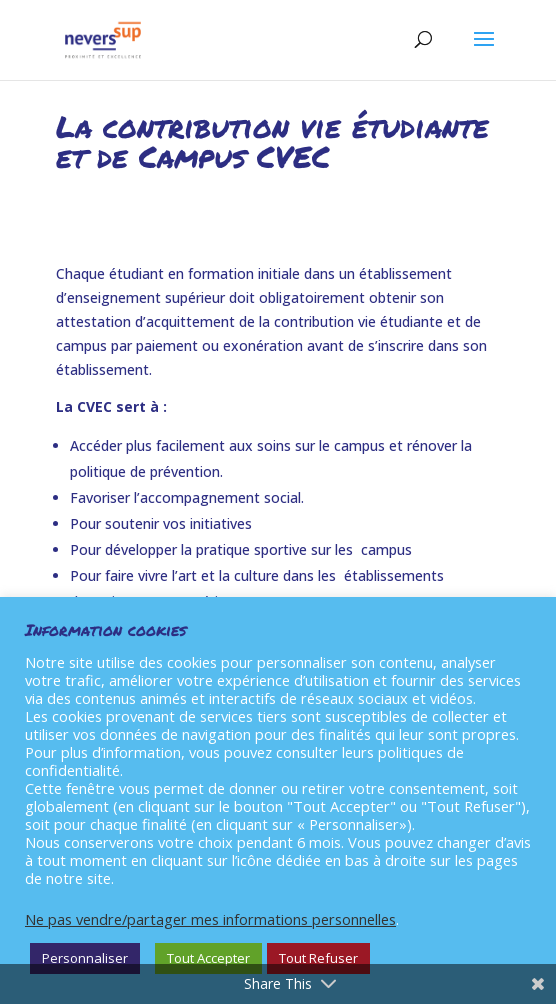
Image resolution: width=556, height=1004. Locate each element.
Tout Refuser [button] (318, 958)
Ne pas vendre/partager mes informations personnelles (210, 919)
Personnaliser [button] (85, 958)
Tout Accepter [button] (208, 958)
